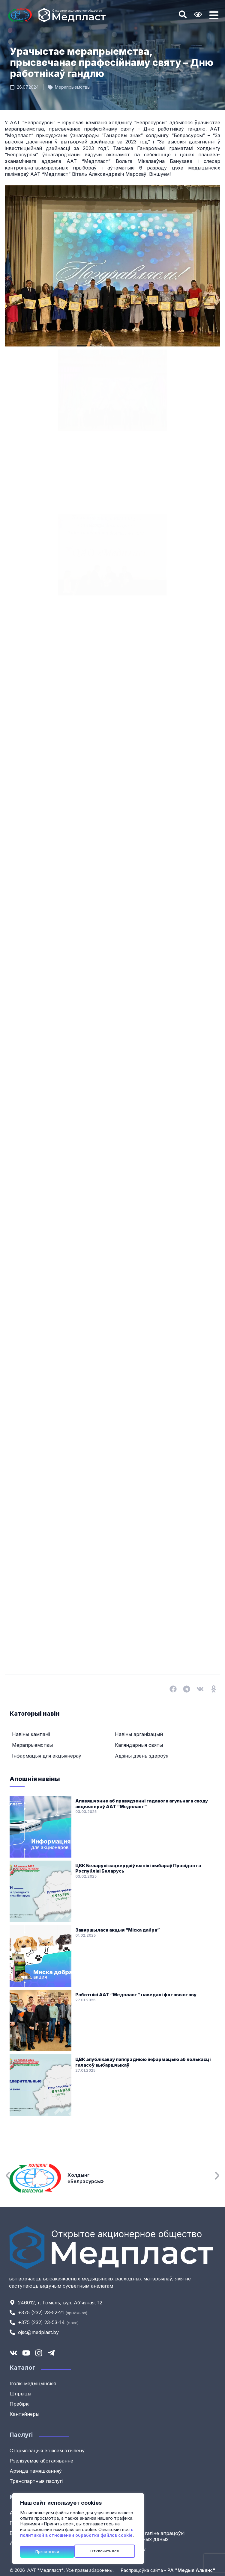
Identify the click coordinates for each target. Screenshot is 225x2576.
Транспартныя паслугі (36, 2481)
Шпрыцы (20, 2394)
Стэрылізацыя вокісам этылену (47, 2451)
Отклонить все (50, 2551)
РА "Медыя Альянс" (191, 2570)
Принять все (109, 2551)
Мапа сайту (131, 2549)
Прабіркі (19, 2404)
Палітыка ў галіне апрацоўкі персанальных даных (150, 2536)
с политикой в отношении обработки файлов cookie (77, 2534)
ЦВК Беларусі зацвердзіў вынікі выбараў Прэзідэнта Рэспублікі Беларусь (138, 1868)
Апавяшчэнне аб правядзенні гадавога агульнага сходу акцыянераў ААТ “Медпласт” (141, 1803)
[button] (173, 1689)
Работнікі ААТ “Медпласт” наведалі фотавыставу (135, 1994)
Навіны (125, 2513)
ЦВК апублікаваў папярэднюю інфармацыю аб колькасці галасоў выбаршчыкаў (143, 2062)
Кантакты (129, 2523)
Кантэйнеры (24, 2414)
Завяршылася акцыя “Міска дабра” (117, 1930)
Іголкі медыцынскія (33, 2383)
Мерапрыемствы (72, 87)
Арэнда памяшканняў (36, 2471)
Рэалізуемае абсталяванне (41, 2461)
